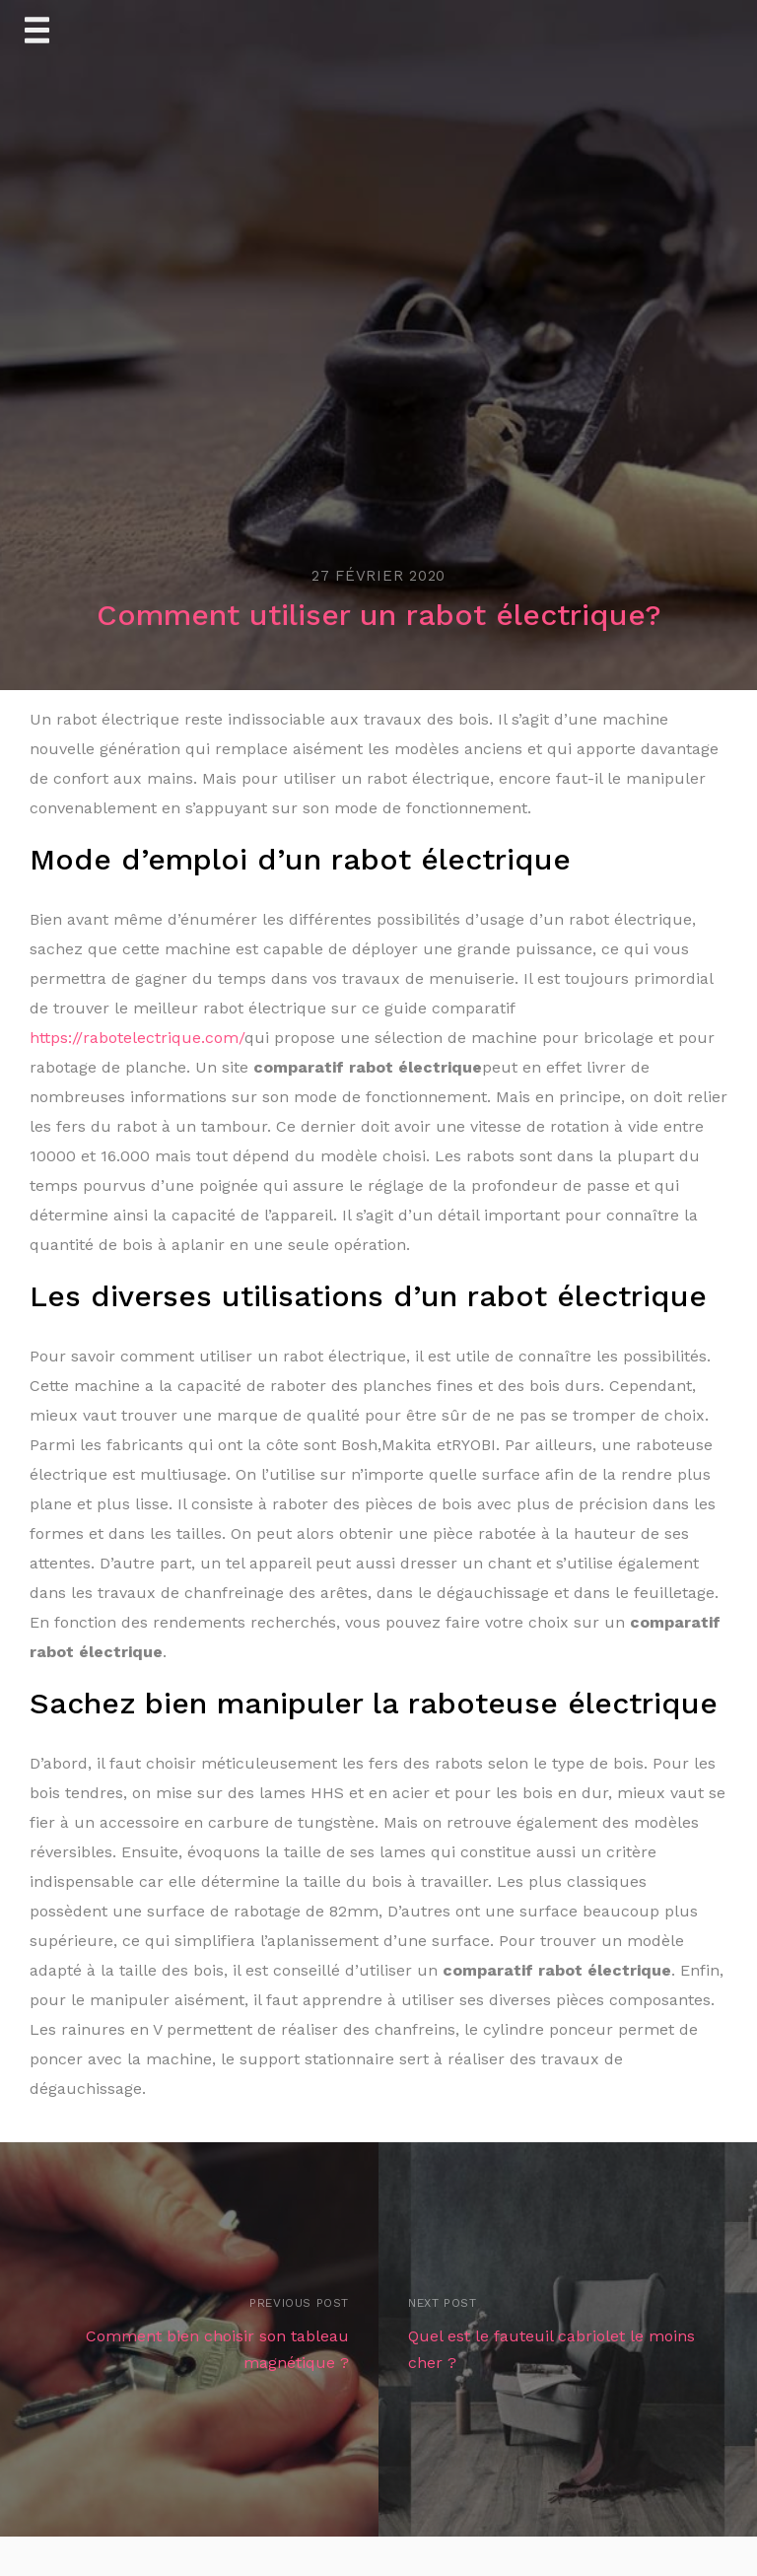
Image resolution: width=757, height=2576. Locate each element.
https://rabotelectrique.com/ (137, 1037)
